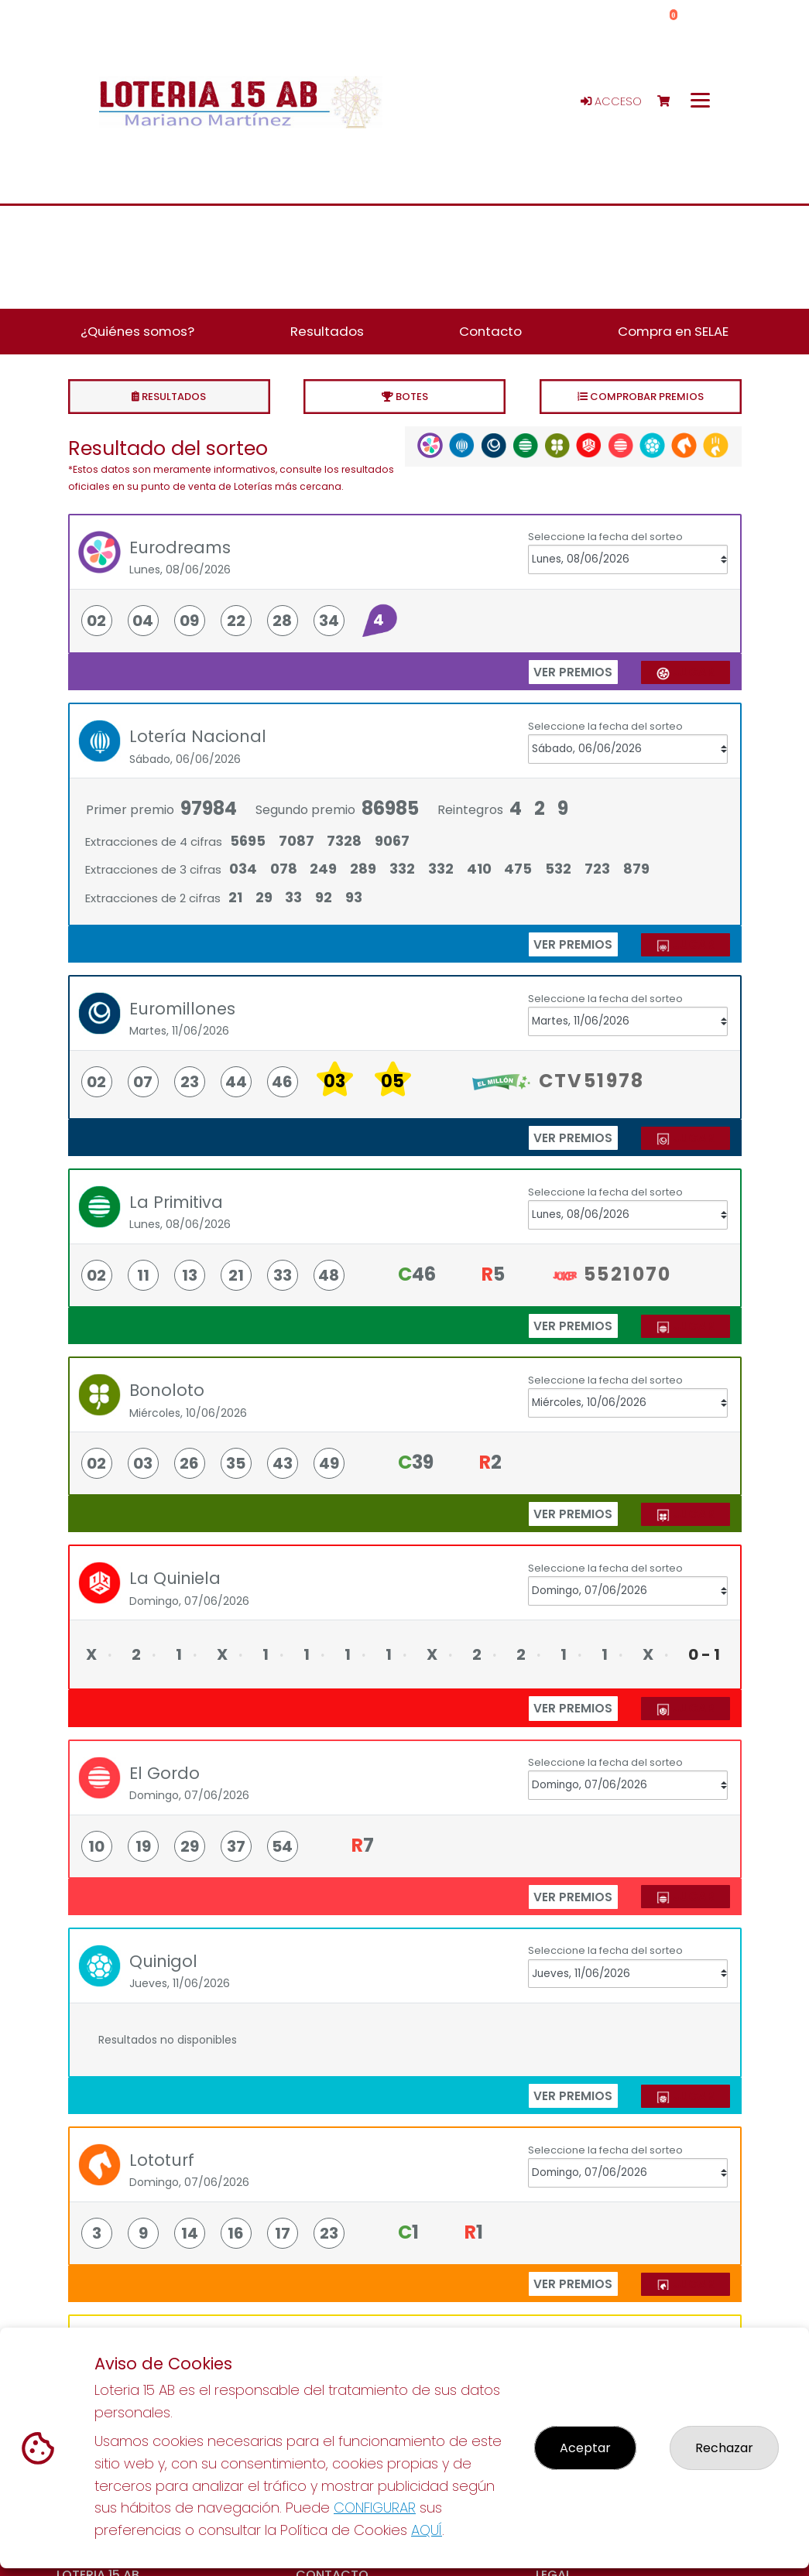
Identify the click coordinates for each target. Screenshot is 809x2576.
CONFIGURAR (375, 2507)
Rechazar (724, 2448)
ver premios (572, 672)
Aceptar (585, 2448)
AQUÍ (426, 2530)
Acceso (611, 101)
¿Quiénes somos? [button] (137, 331)
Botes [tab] (404, 396)
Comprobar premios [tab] (641, 396)
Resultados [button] (327, 331)
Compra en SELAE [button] (673, 331)
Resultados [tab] (169, 396)
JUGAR (685, 672)
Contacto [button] (490, 331)
